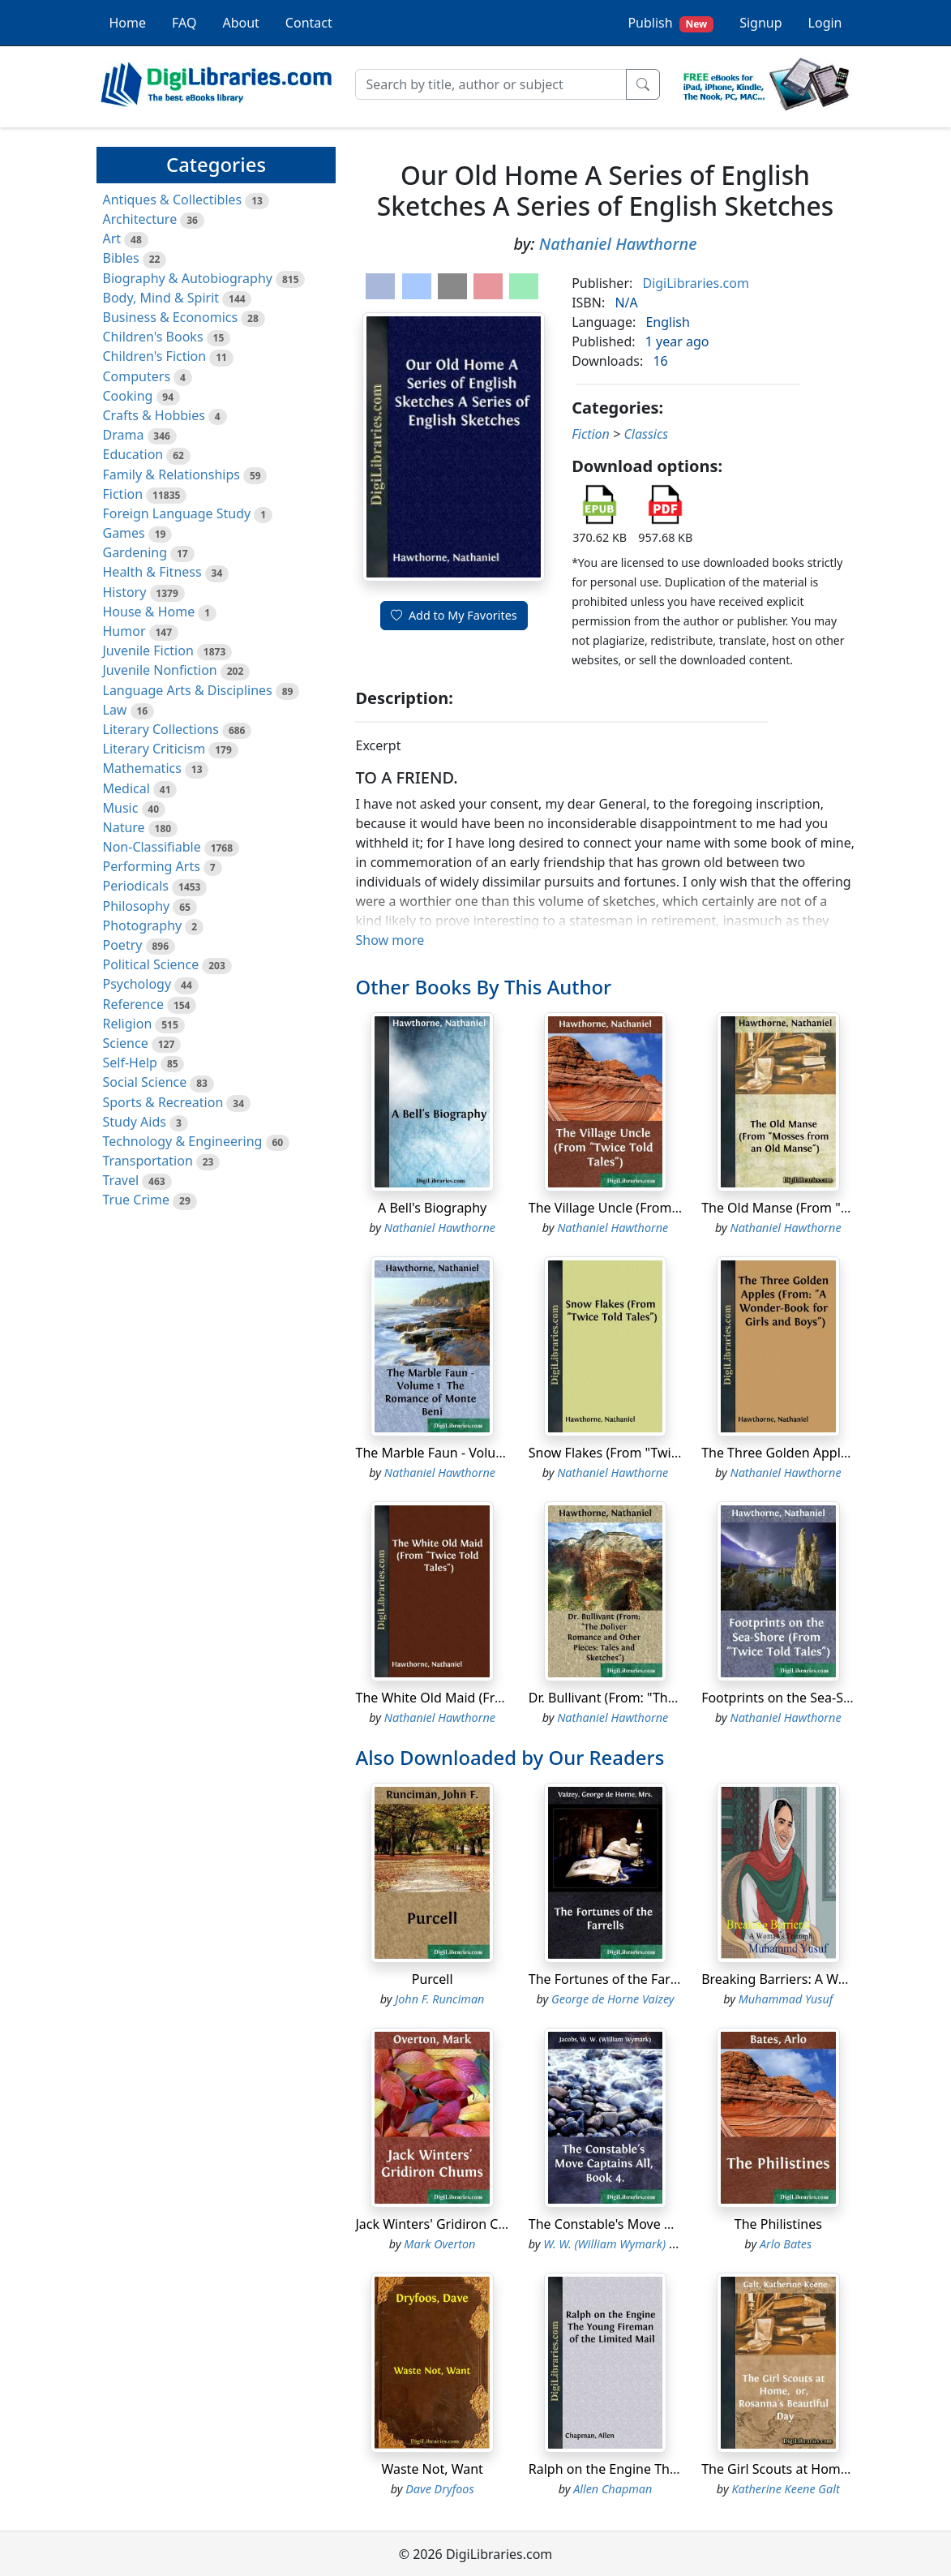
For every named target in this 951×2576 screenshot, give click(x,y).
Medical (126, 788)
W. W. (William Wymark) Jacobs (622, 2244)
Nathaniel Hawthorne (618, 244)
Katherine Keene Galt (785, 2489)
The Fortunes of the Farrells (612, 1979)
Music (121, 808)
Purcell (432, 1979)
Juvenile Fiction (148, 650)
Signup (760, 23)
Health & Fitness (152, 572)
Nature (124, 827)
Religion (127, 1024)
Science (125, 1043)
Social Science (145, 1082)
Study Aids (134, 1122)
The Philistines (778, 2224)
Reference (133, 1004)
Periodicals (136, 886)
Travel (121, 1180)
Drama (123, 435)
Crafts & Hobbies (154, 415)
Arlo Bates (786, 2244)
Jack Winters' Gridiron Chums (443, 2224)
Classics (645, 434)
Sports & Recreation (163, 1102)
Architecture (140, 219)
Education (133, 454)
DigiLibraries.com (695, 283)
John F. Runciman (439, 1999)
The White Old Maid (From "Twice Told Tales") (492, 1698)
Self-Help (130, 1062)
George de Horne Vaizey (613, 1999)
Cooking (128, 396)
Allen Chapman (612, 2489)
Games (124, 533)
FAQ (184, 23)
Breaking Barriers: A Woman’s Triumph (818, 1979)
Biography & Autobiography (187, 278)
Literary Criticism (154, 749)
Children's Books (153, 337)
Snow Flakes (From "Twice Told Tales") (642, 1453)
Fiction (123, 494)
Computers (137, 376)
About (240, 23)
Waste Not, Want (431, 2469)
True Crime (136, 1200)
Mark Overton (439, 2244)
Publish (670, 23)
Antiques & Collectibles (172, 199)
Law (115, 710)
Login (825, 23)
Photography (142, 925)
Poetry (123, 945)
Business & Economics (170, 317)
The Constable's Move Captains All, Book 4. (658, 2224)
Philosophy (136, 906)
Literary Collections (161, 729)
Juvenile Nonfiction (160, 670)
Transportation (148, 1161)
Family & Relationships (171, 474)
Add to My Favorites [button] (454, 615)
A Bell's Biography (432, 1208)
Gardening (135, 552)
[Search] (491, 84)
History (125, 592)
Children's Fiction (155, 356)
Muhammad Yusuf (786, 1999)
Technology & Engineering (183, 1141)
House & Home (149, 611)
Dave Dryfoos (439, 2489)
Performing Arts (151, 866)
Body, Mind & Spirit (161, 298)
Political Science (151, 964)
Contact (308, 23)
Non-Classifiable (152, 847)
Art (112, 238)
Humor (124, 631)
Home (128, 23)
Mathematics (142, 768)
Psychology (137, 984)
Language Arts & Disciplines (187, 690)
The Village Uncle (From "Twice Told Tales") (657, 1208)
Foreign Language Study (177, 513)
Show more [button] (389, 940)
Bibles (121, 258)
